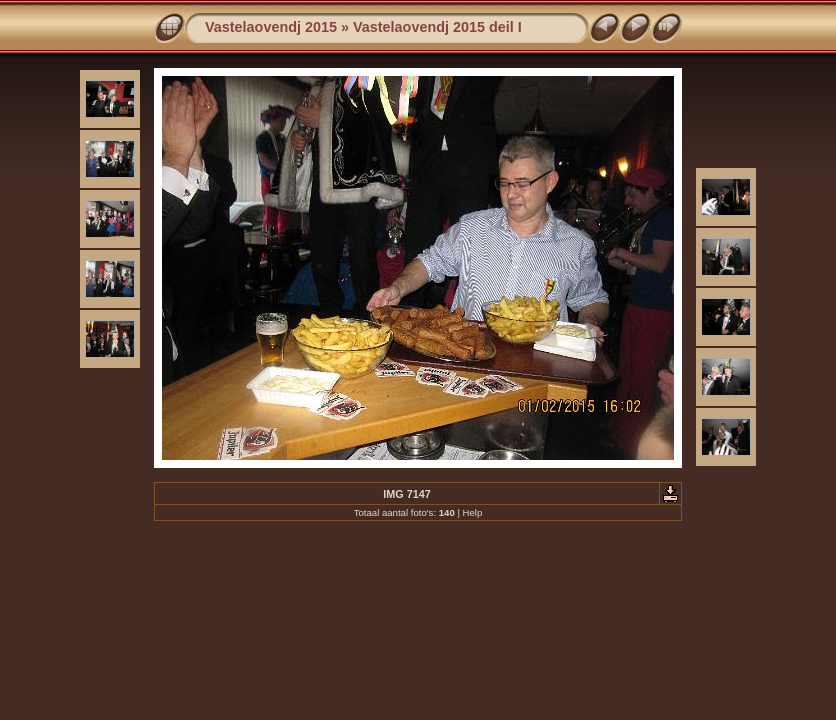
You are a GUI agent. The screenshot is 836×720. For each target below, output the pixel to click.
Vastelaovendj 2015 (271, 27)
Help (473, 512)
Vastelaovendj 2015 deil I (437, 27)
